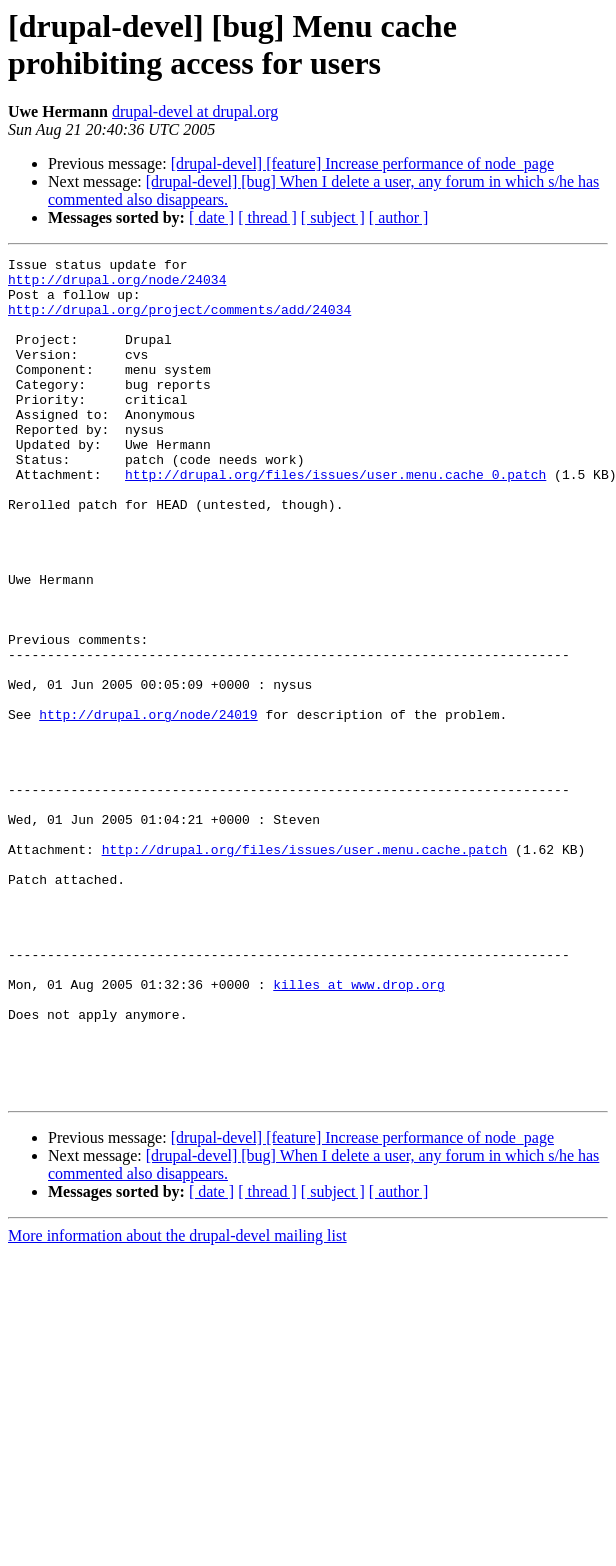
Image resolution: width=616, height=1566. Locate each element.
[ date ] (211, 217)
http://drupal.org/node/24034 (117, 285)
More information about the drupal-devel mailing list (177, 1403)
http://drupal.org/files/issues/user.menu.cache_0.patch (335, 519)
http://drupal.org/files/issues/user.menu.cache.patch (305, 969)
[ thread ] (267, 217)
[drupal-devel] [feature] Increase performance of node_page (362, 163)
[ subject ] (333, 217)
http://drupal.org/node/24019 (148, 807)
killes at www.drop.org (359, 1131)
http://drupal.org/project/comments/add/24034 (179, 321)
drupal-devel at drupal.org (195, 111)
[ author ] (399, 217)
